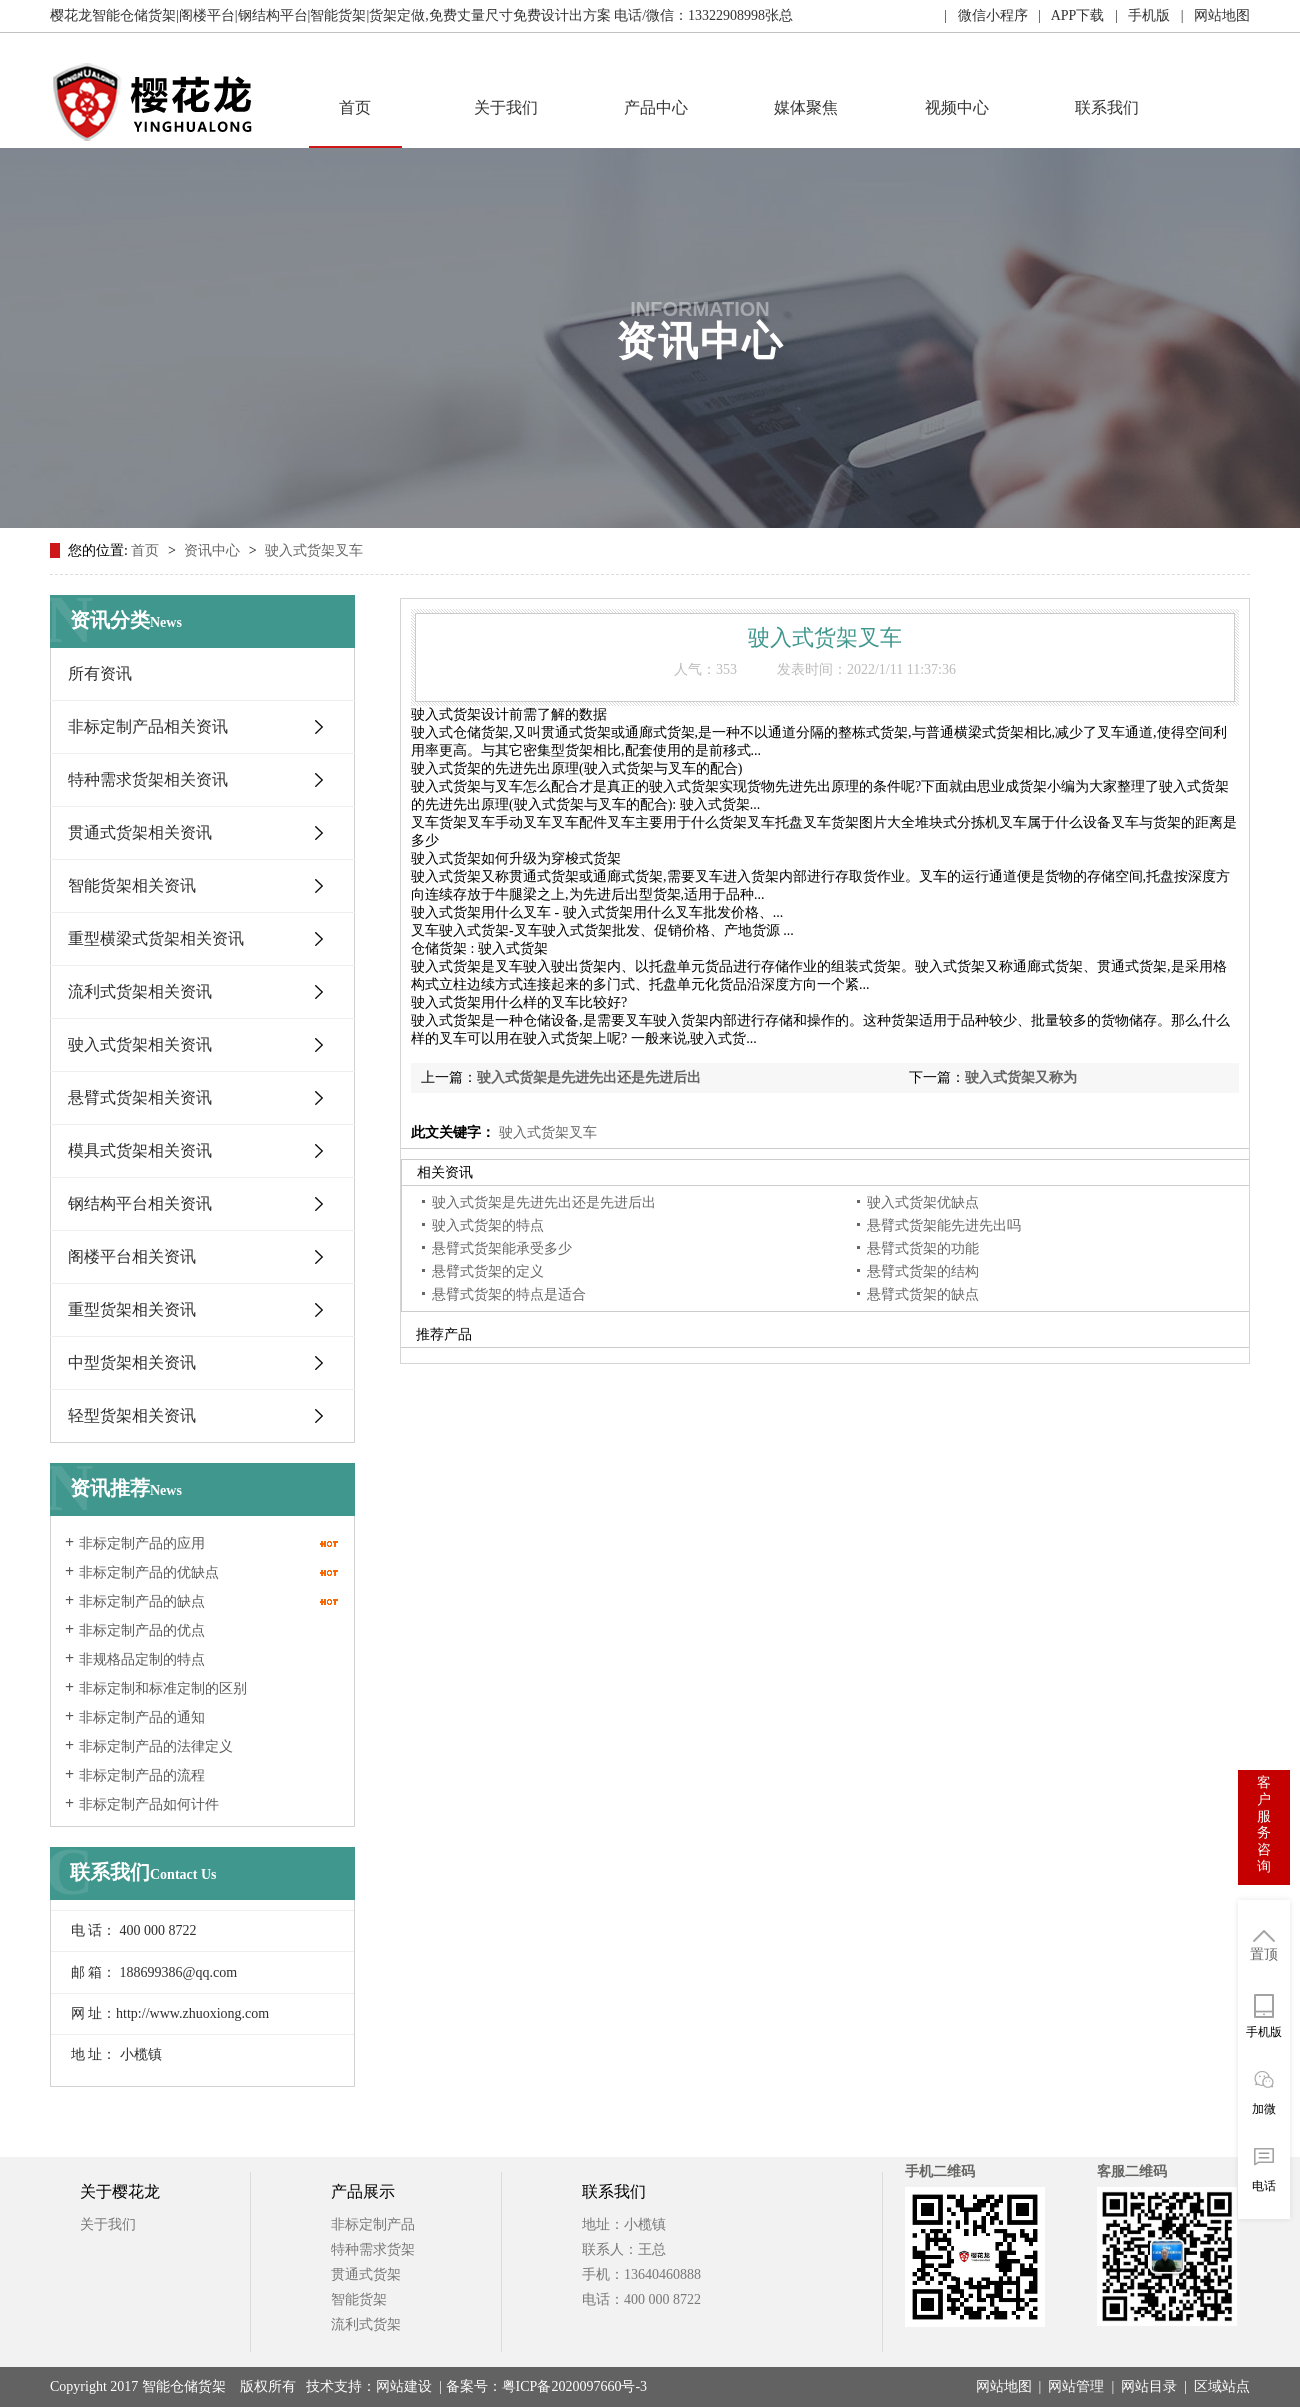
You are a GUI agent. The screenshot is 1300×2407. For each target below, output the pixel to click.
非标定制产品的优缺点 (149, 1572)
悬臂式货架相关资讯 (140, 1097)
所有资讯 (100, 673)
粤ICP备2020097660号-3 (574, 2386)
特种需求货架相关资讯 (148, 779)
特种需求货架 (373, 2249)
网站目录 (1149, 2386)
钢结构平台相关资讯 (140, 1203)
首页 (355, 107)
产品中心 (656, 107)
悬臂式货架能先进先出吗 (944, 1225)
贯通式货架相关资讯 (140, 832)
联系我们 (1107, 107)
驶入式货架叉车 (314, 550)
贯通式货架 (366, 2274)
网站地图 (1004, 2386)
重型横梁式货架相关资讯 (156, 938)
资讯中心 (214, 550)
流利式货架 (366, 2324)
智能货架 (359, 2299)
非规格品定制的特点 (142, 1659)
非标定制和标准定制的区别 (163, 1688)
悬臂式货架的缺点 (923, 1294)
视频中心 (957, 107)
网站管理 (1076, 2386)
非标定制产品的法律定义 (156, 1746)
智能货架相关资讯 (132, 885)
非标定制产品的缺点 (142, 1601)
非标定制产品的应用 (142, 1543)
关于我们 (506, 107)
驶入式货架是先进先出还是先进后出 (589, 1077)
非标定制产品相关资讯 (148, 726)
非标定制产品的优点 (142, 1630)
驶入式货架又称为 (1021, 1077)
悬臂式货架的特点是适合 (509, 1294)
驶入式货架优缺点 (923, 1202)
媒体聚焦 (806, 107)
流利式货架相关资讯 (140, 991)
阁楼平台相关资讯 (132, 1256)
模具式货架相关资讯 (140, 1150)
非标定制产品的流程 (142, 1775)
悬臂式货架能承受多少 (502, 1248)
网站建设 (404, 2386)
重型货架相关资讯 (132, 1309)
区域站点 (1222, 2386)
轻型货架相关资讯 (132, 1415)
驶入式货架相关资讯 (140, 1044)
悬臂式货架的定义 (488, 1271)
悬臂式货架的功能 (923, 1248)
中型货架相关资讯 (132, 1362)
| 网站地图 (1210, 15)
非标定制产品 (373, 2224)
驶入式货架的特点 (488, 1225)
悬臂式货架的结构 (923, 1271)
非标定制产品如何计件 (149, 1804)
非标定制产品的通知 (142, 1717)
